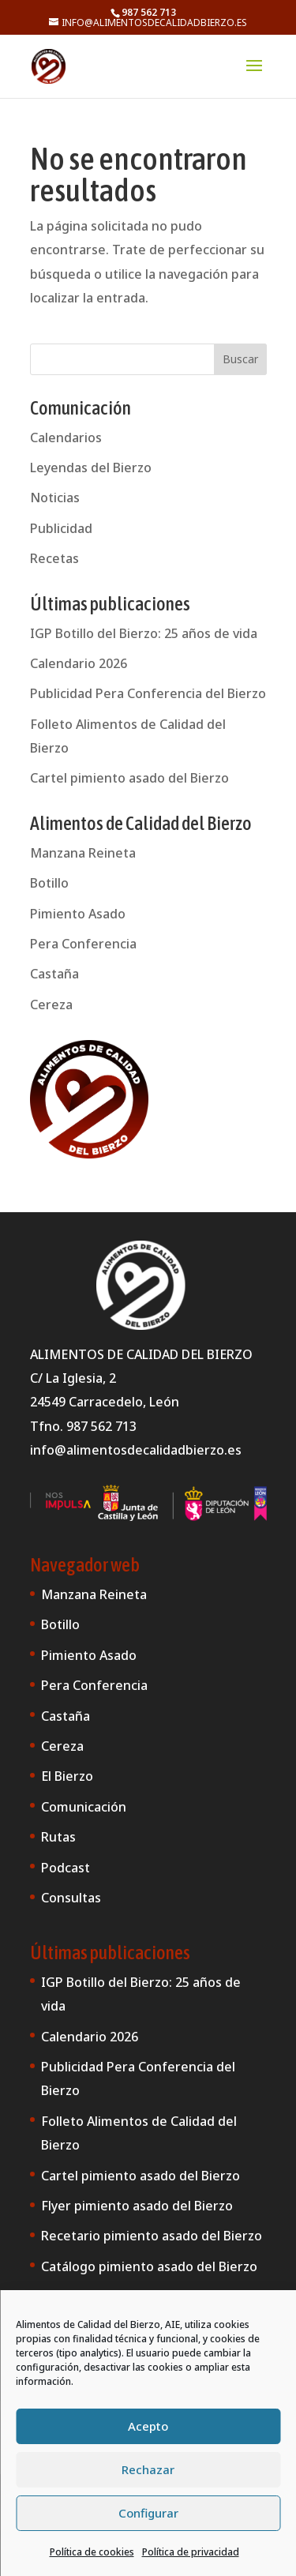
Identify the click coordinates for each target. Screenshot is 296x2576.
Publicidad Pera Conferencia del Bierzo (148, 693)
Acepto (148, 2426)
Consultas (71, 1897)
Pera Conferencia (83, 943)
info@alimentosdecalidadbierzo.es (136, 1450)
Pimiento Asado (78, 913)
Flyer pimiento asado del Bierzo (137, 2205)
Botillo (49, 883)
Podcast (65, 1867)
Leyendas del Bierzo (91, 467)
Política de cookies (92, 2552)
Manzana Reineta (83, 853)
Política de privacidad (190, 2552)
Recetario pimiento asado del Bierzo (151, 2235)
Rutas (58, 1837)
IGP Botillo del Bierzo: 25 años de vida (143, 633)
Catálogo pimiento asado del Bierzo (149, 2266)
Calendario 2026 (78, 663)
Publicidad (61, 528)
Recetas (54, 558)
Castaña (54, 973)
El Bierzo (67, 1776)
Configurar (148, 2513)
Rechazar (148, 2469)
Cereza (51, 1004)
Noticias (55, 497)
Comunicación (83, 1807)
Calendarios (66, 437)
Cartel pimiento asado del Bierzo (129, 778)
